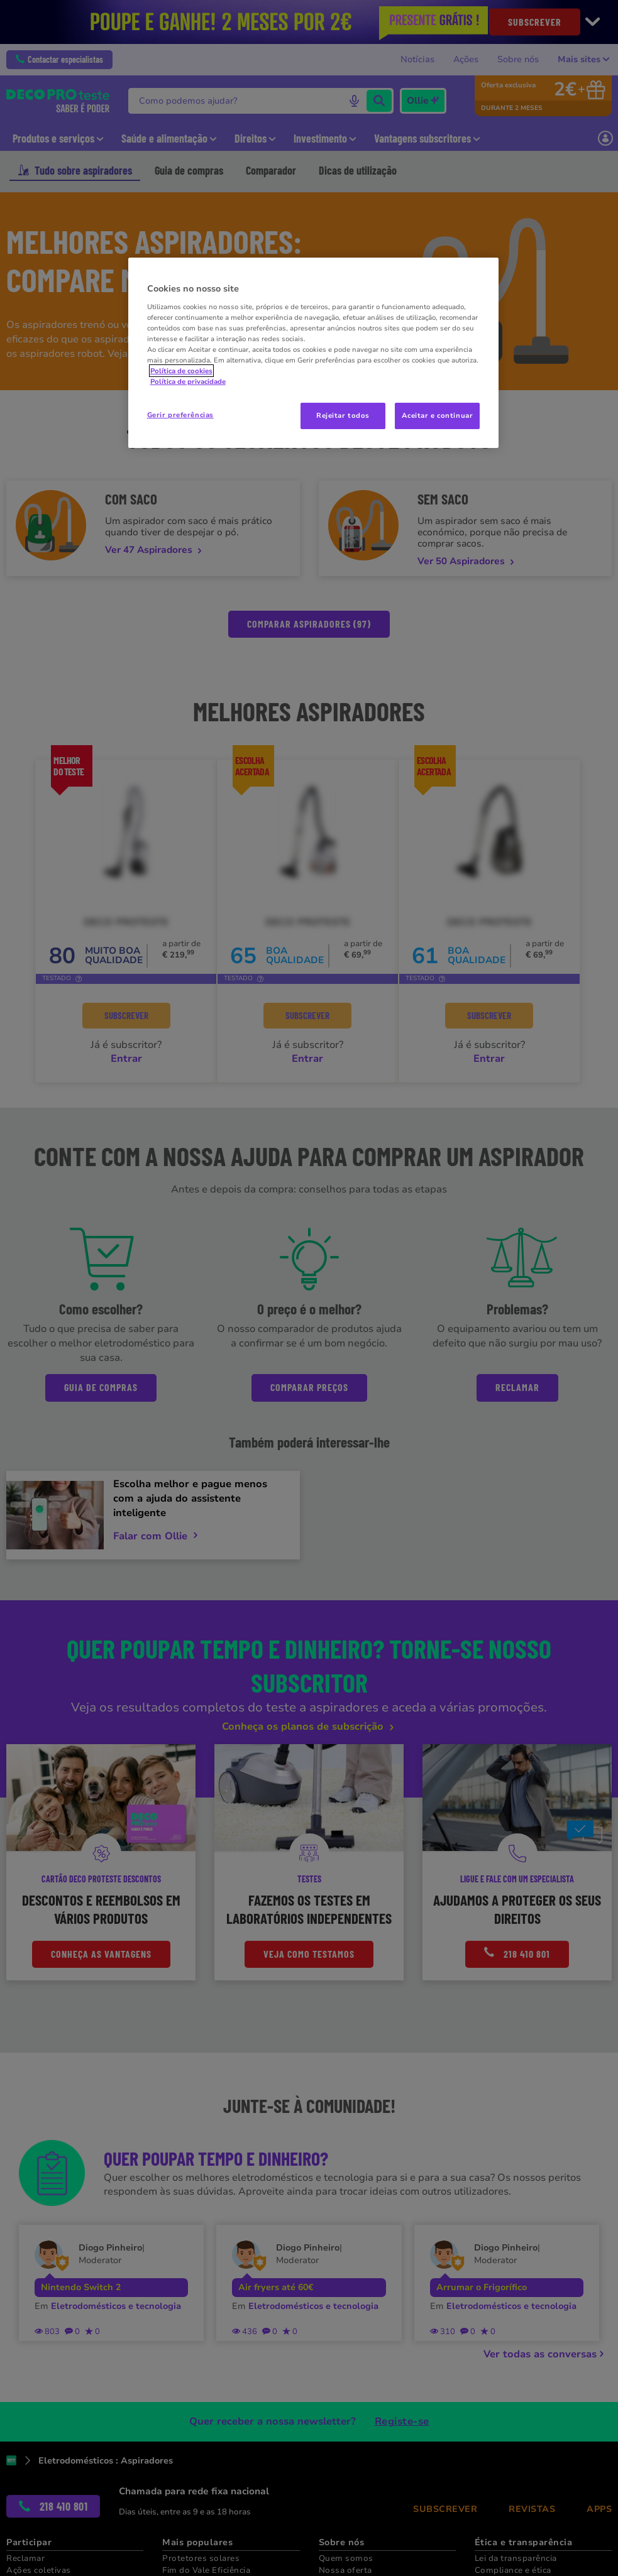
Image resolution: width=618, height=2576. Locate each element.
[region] (313, 353)
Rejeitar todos (343, 415)
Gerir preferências (180, 415)
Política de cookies (181, 371)
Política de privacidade (188, 381)
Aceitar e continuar (437, 415)
